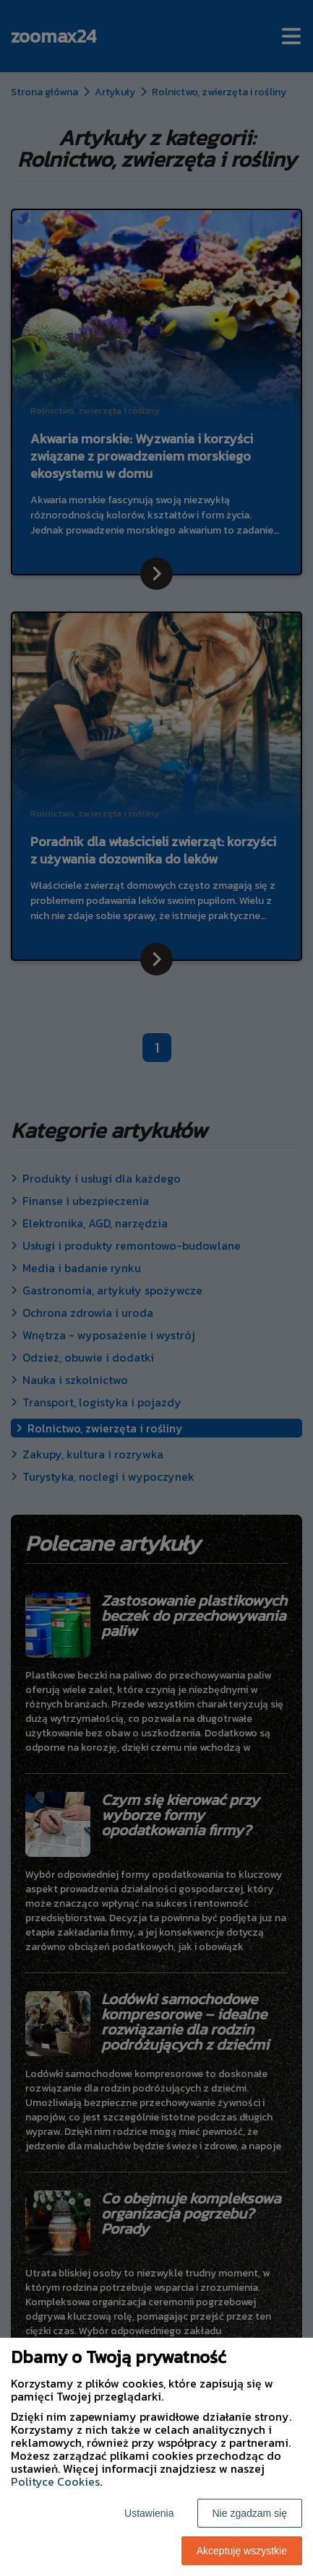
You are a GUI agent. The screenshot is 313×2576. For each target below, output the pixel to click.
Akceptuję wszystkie (242, 2551)
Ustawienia (148, 2513)
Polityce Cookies (55, 2481)
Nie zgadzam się (250, 2513)
